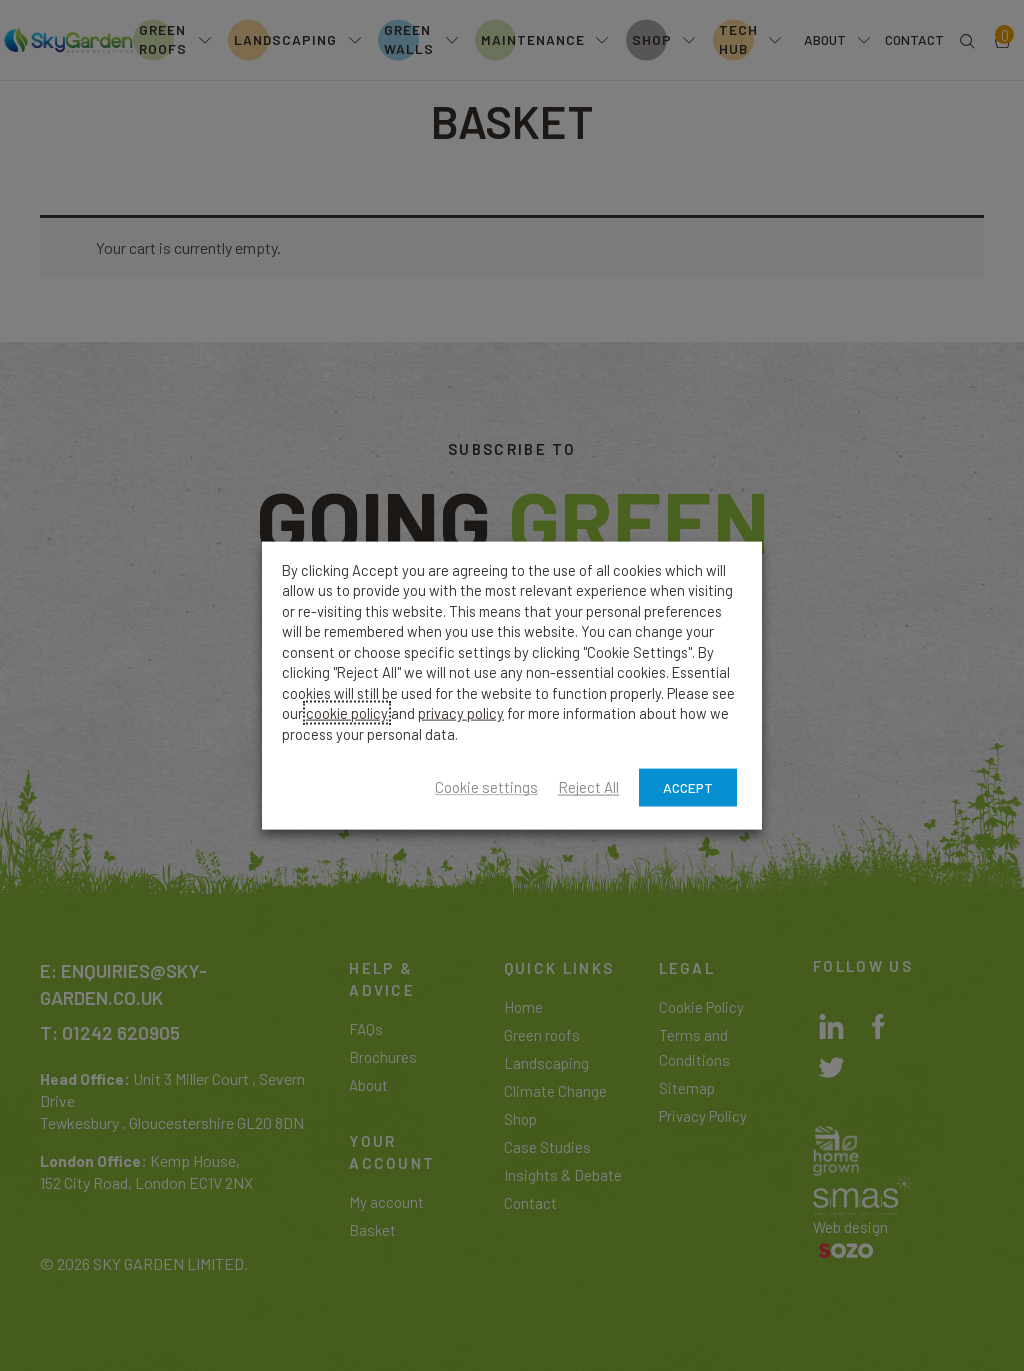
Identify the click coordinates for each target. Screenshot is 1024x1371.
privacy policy (461, 713)
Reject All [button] (588, 788)
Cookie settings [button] (486, 788)
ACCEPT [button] (688, 787)
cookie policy (347, 713)
